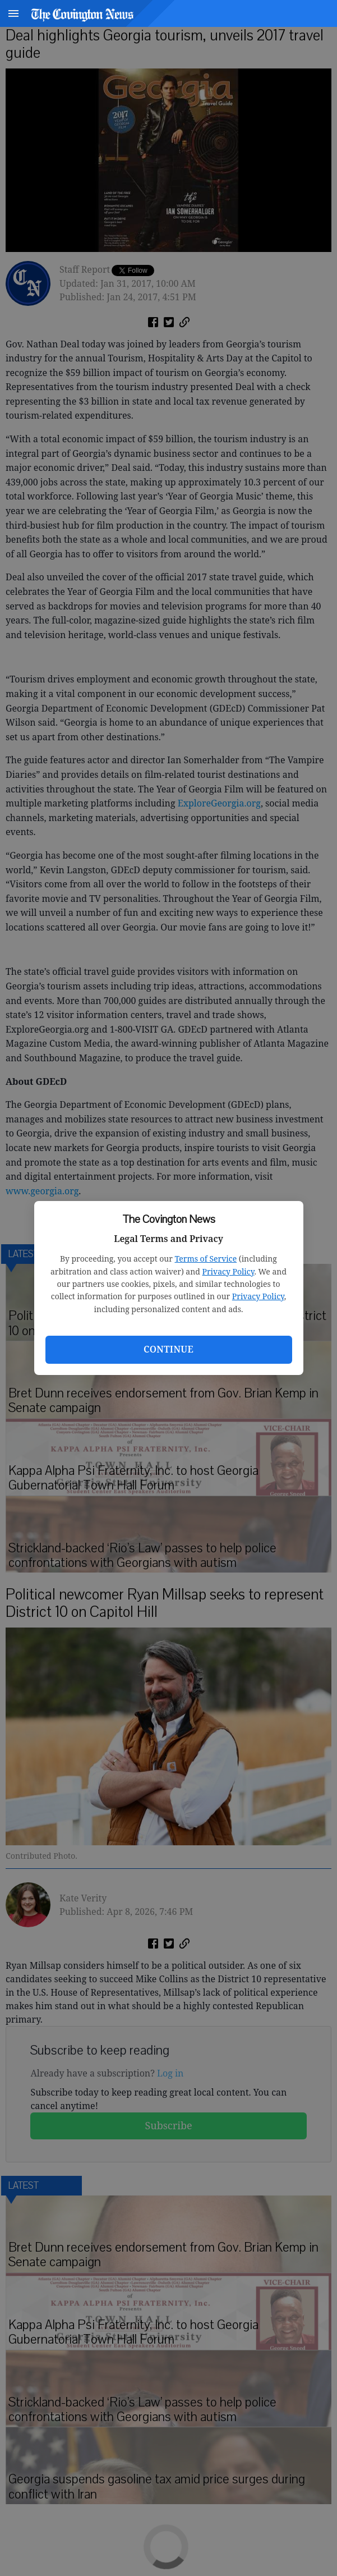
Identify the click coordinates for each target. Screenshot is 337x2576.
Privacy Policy (228, 1271)
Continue (168, 1349)
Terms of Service (205, 1258)
